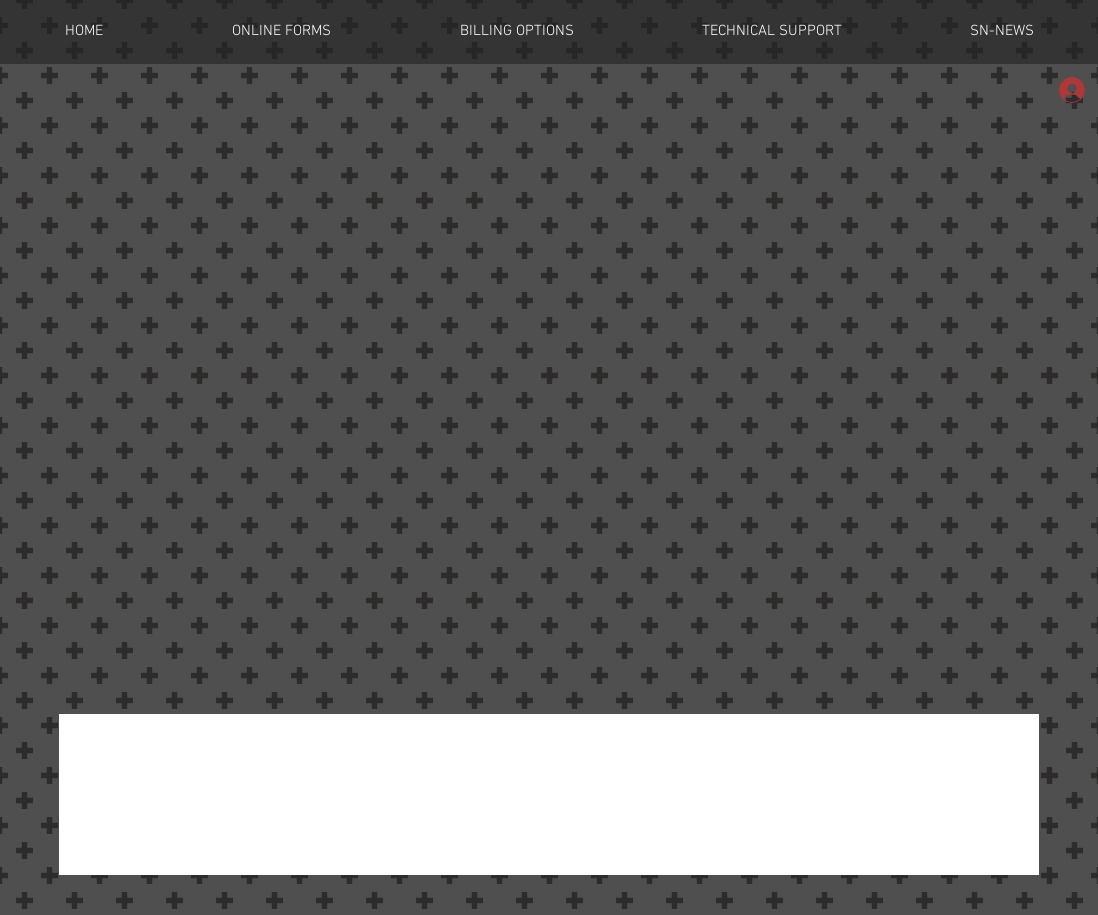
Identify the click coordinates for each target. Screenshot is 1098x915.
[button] (281, 31)
